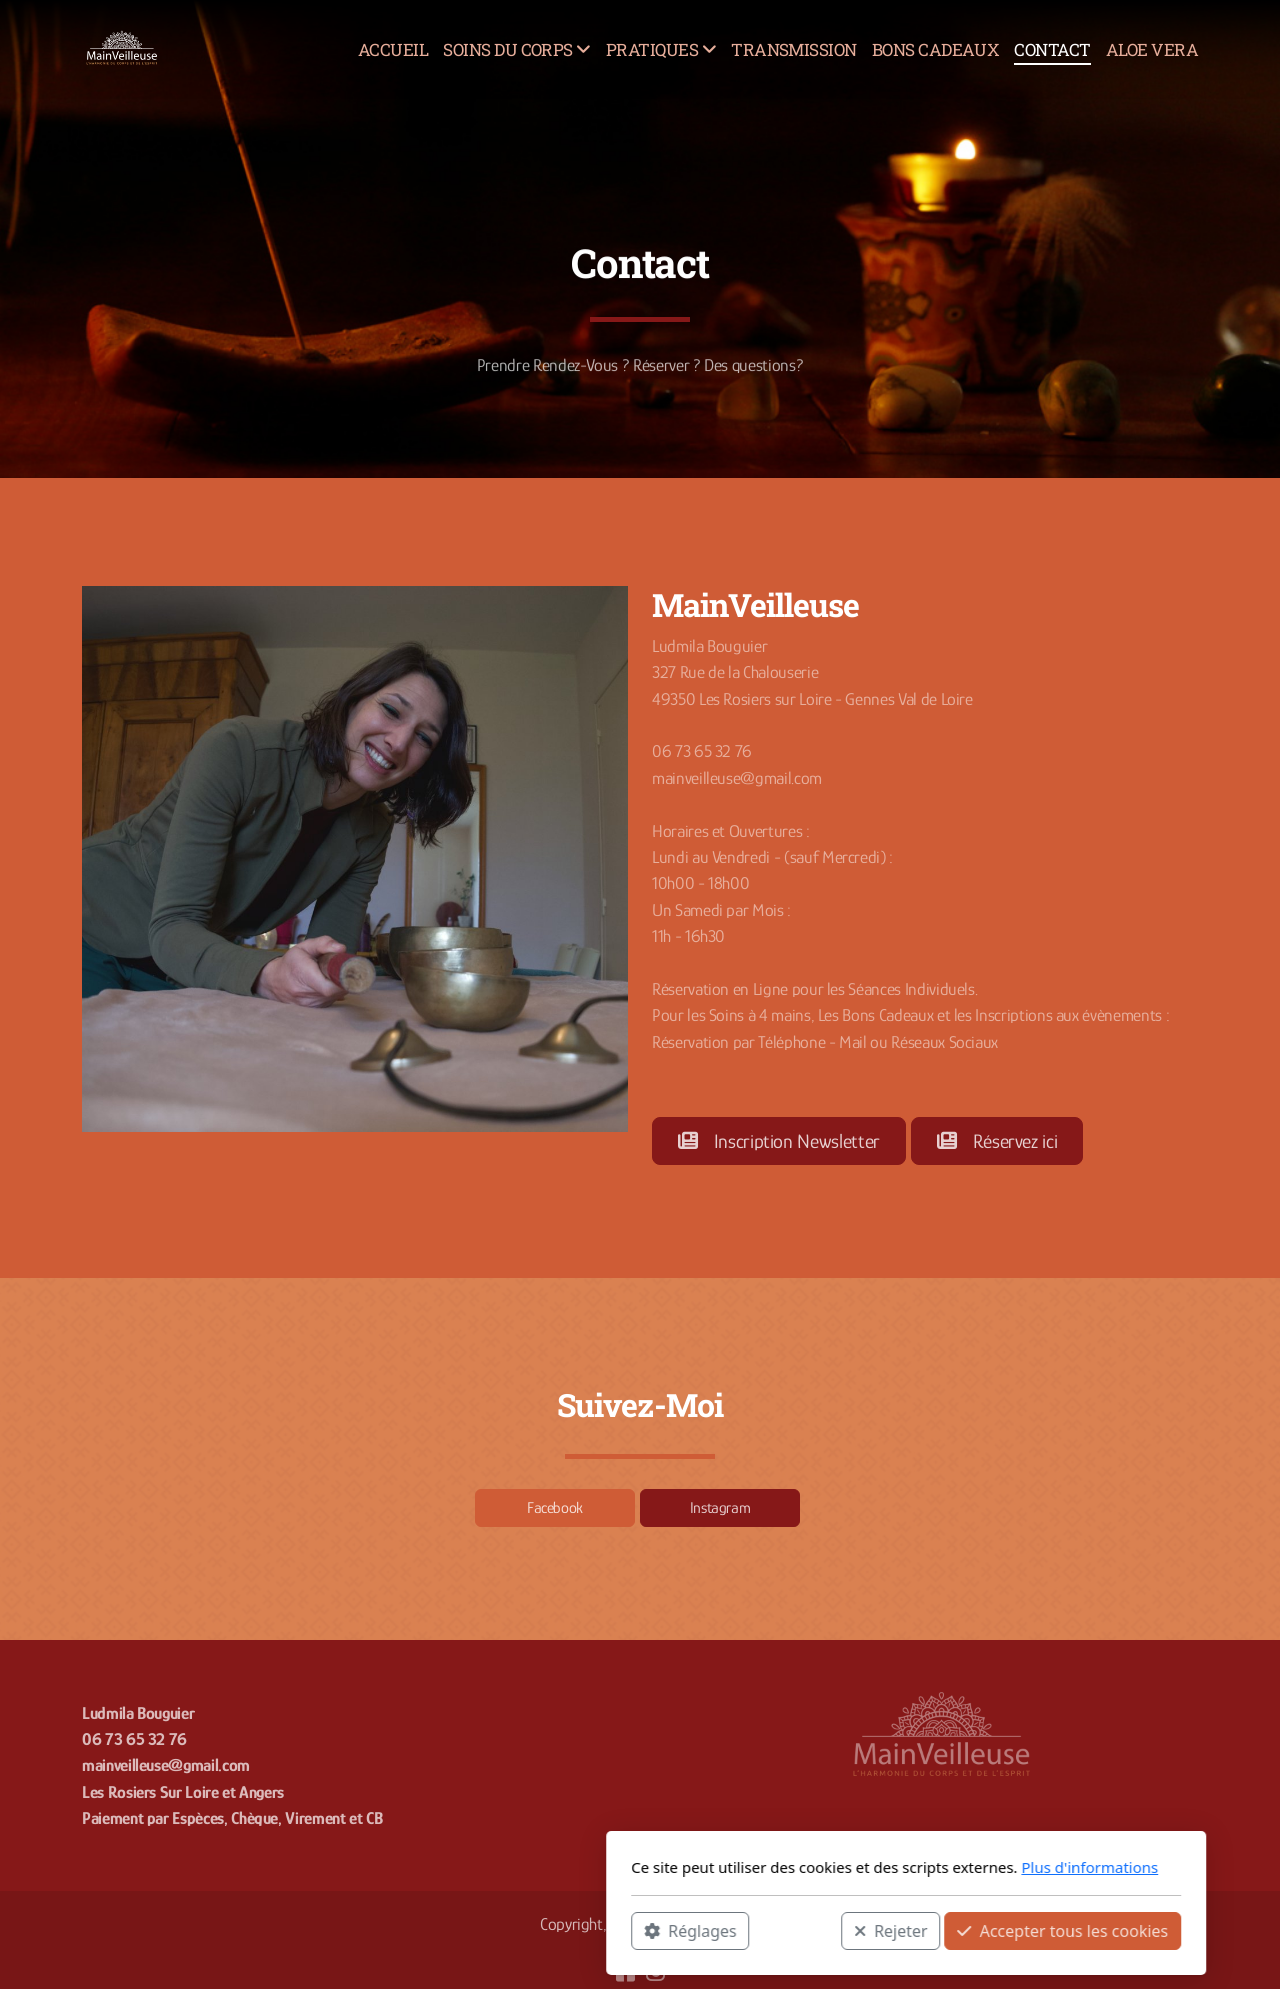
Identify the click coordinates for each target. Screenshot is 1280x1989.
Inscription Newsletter (779, 1141)
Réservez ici (997, 1141)
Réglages (424, 1930)
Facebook (555, 1508)
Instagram (720, 1508)
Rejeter (625, 1930)
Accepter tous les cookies (796, 1930)
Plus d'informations (823, 1867)
